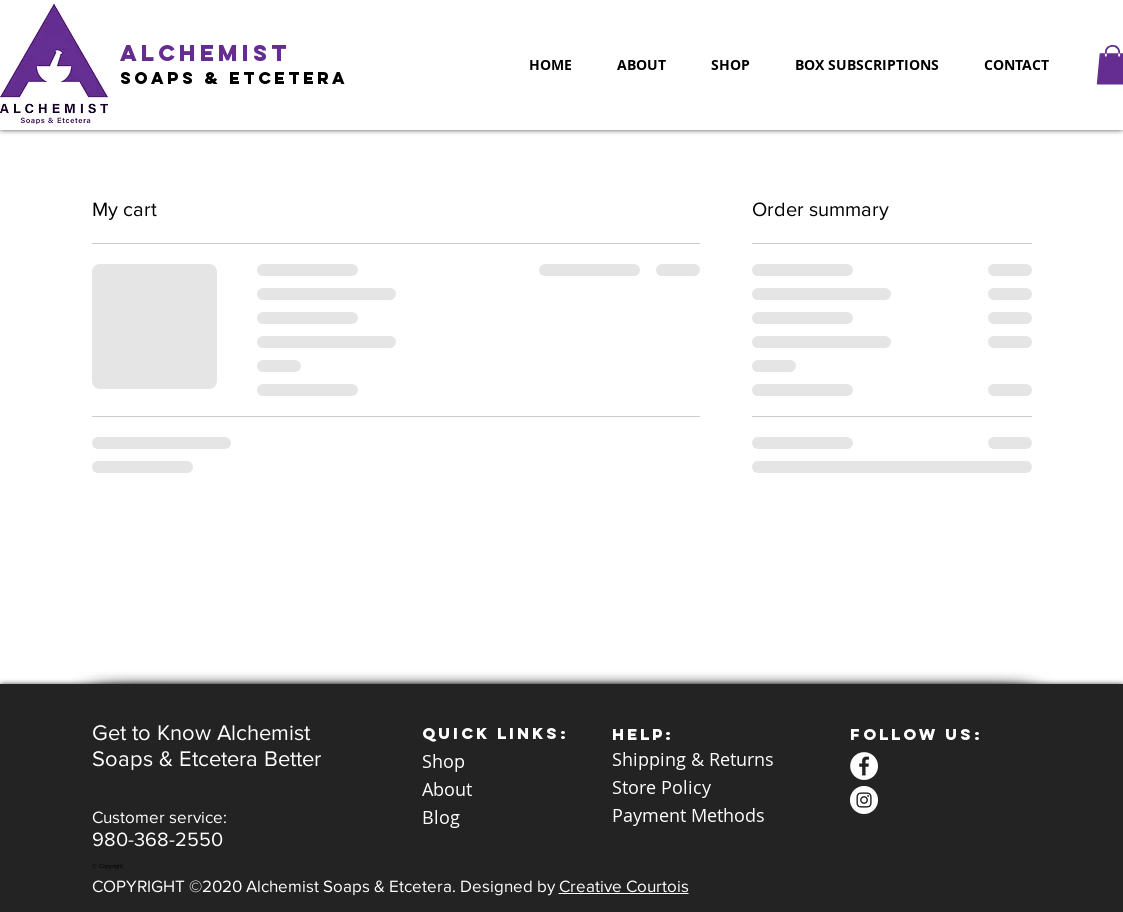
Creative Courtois (624, 885)
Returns (741, 759)
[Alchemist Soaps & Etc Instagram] (864, 800)
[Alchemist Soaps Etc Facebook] (864, 766)
